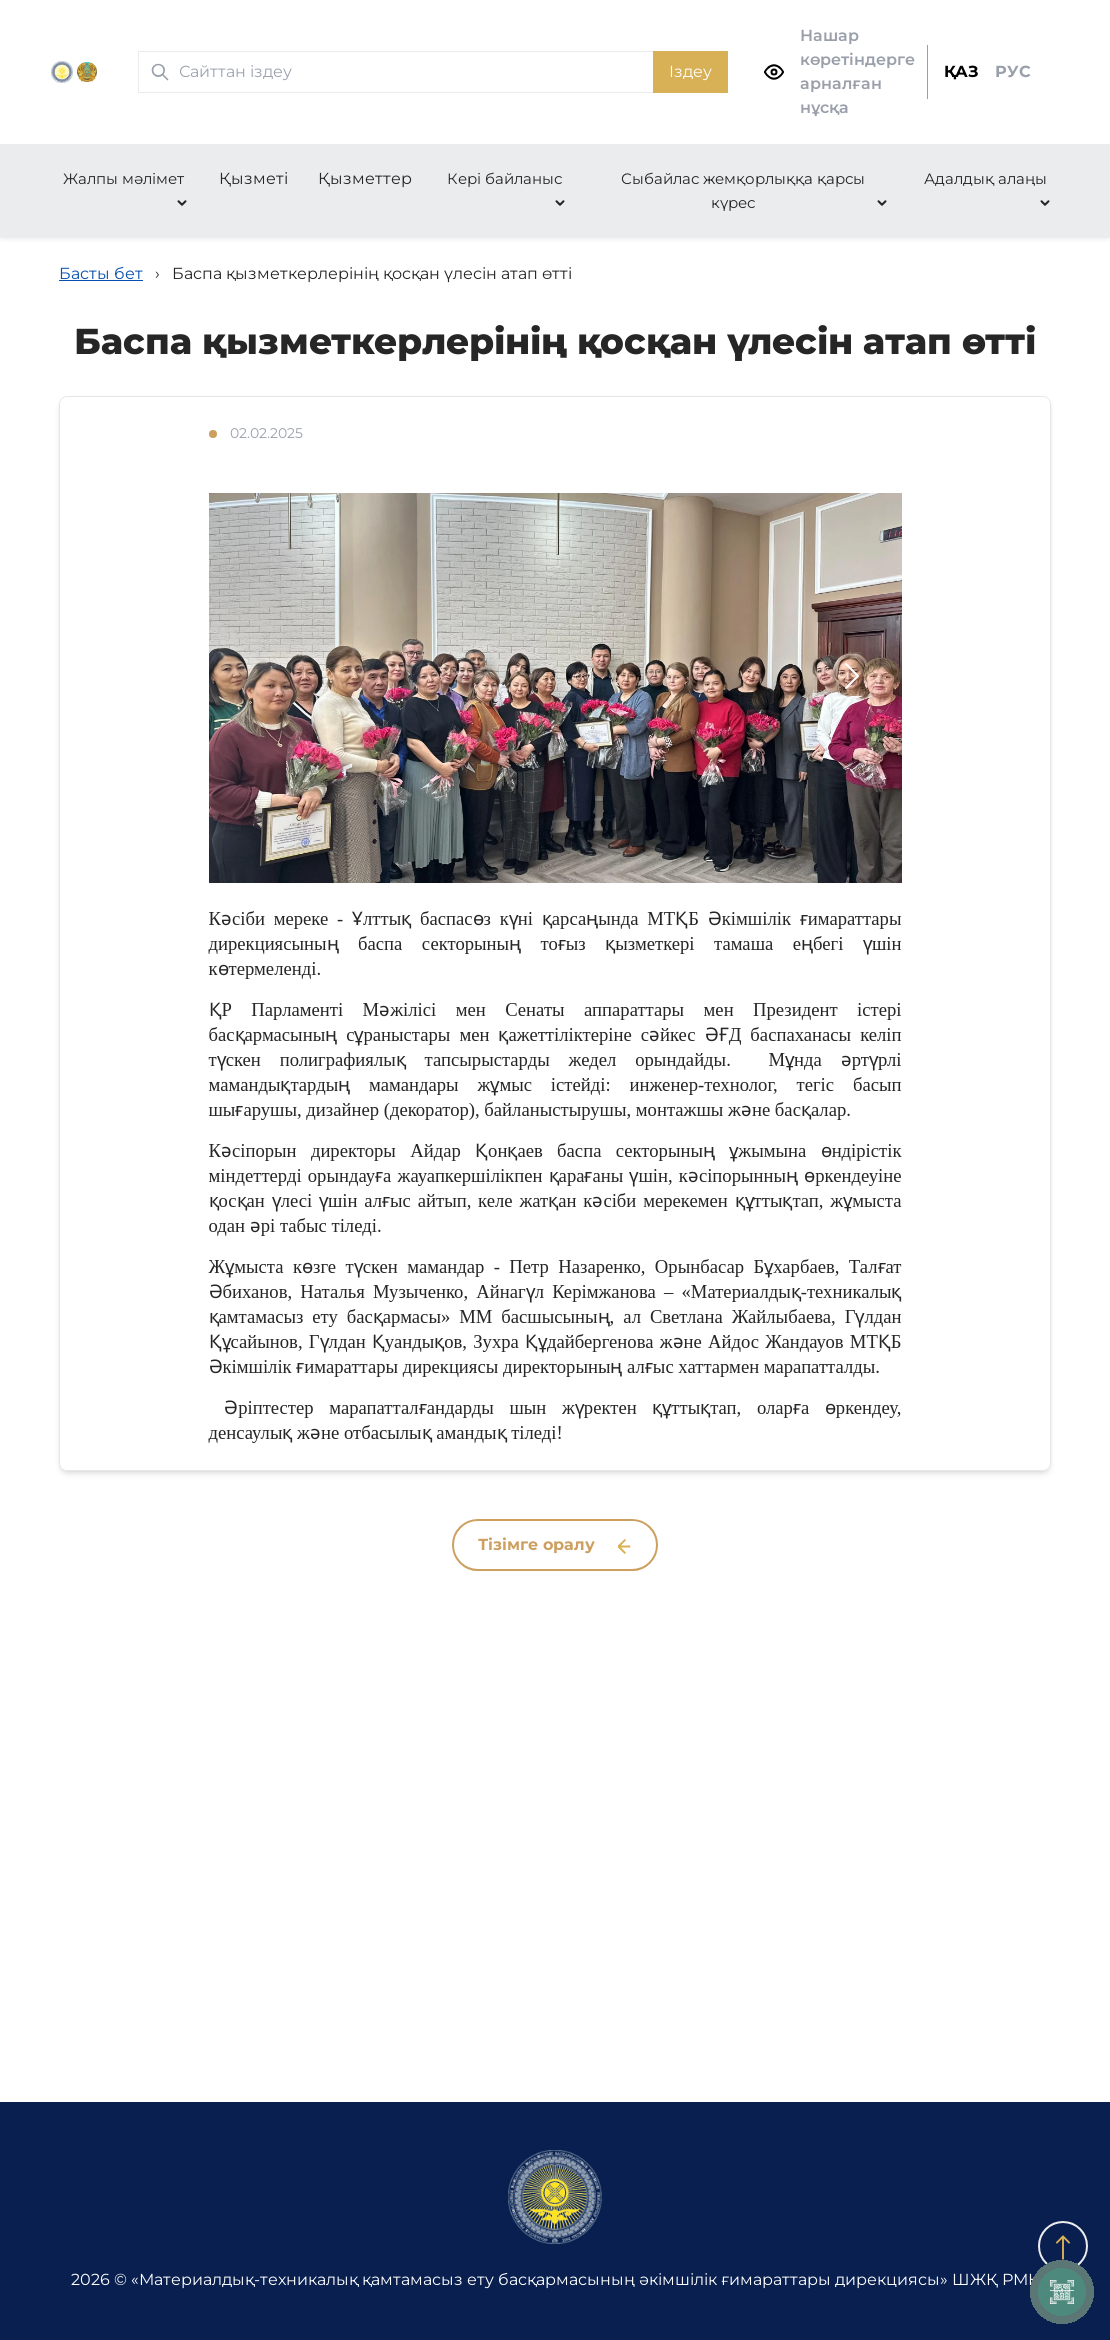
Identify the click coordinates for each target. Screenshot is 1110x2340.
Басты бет (101, 273)
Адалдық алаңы (985, 178)
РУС (1013, 71)
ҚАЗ (961, 71)
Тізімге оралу (554, 1544)
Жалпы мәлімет (123, 178)
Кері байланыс (504, 178)
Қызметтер (365, 178)
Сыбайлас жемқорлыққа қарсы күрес (743, 190)
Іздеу (690, 71)
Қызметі (253, 178)
